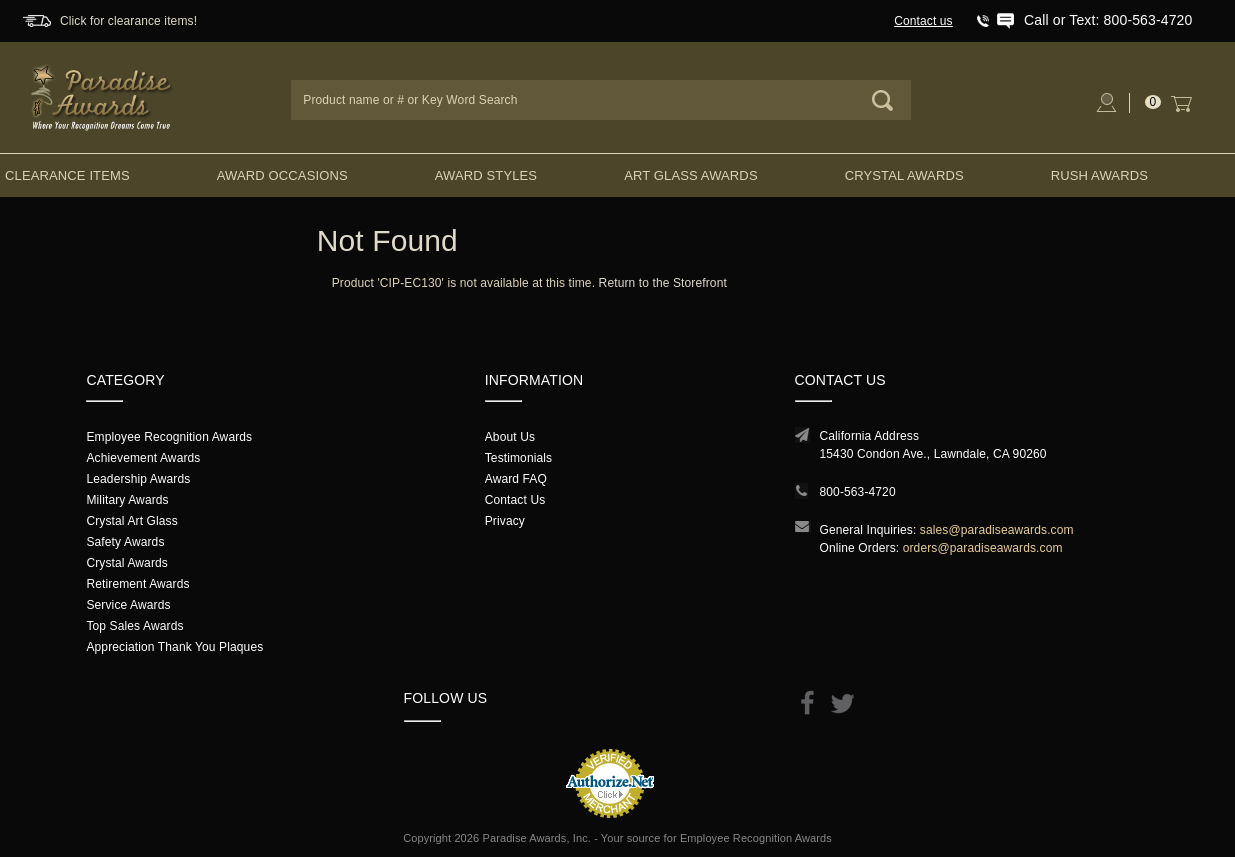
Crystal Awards (904, 175)
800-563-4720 (858, 492)
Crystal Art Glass (131, 521)
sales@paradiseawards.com (997, 530)
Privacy (505, 521)
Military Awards (127, 500)
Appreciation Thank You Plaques (174, 647)
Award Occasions (282, 175)
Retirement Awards (137, 584)
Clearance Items (67, 175)
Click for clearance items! (128, 21)
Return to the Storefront (663, 283)
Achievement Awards (143, 458)
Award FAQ (516, 479)
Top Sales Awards (134, 626)
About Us (510, 437)
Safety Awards (125, 542)
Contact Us (515, 500)
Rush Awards (1099, 175)
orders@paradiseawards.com (983, 548)
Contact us (923, 21)
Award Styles (486, 175)
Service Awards (128, 605)
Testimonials (518, 458)
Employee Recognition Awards (169, 437)
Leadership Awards (138, 479)
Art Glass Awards (691, 175)
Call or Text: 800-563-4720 (1108, 20)
